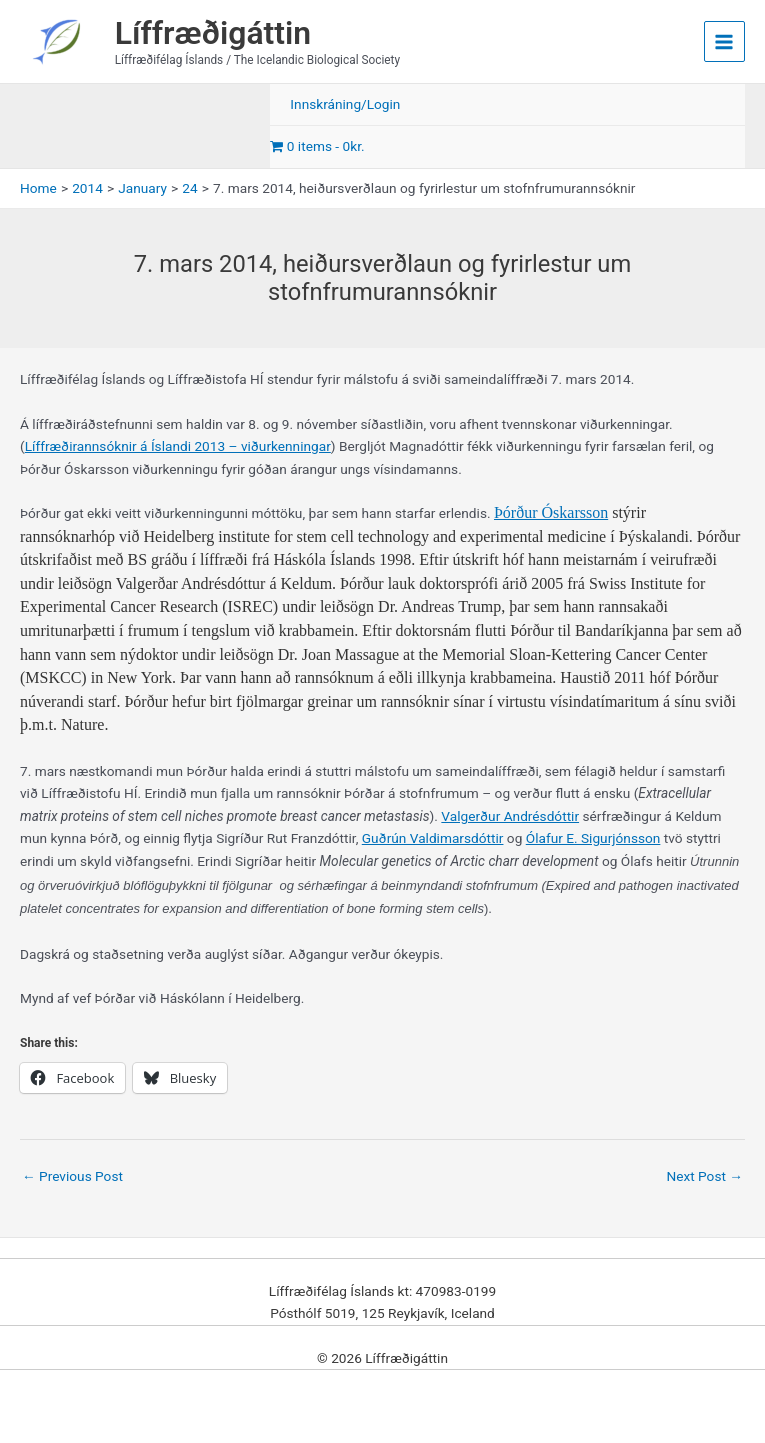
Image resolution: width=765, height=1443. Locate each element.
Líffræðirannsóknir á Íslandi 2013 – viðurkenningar (178, 446)
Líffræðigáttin (213, 33)
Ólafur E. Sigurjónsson (593, 838)
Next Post (704, 1176)
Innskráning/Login (345, 104)
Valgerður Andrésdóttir (510, 816)
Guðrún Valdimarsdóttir (433, 838)
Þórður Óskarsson (551, 512)
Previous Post (72, 1176)
